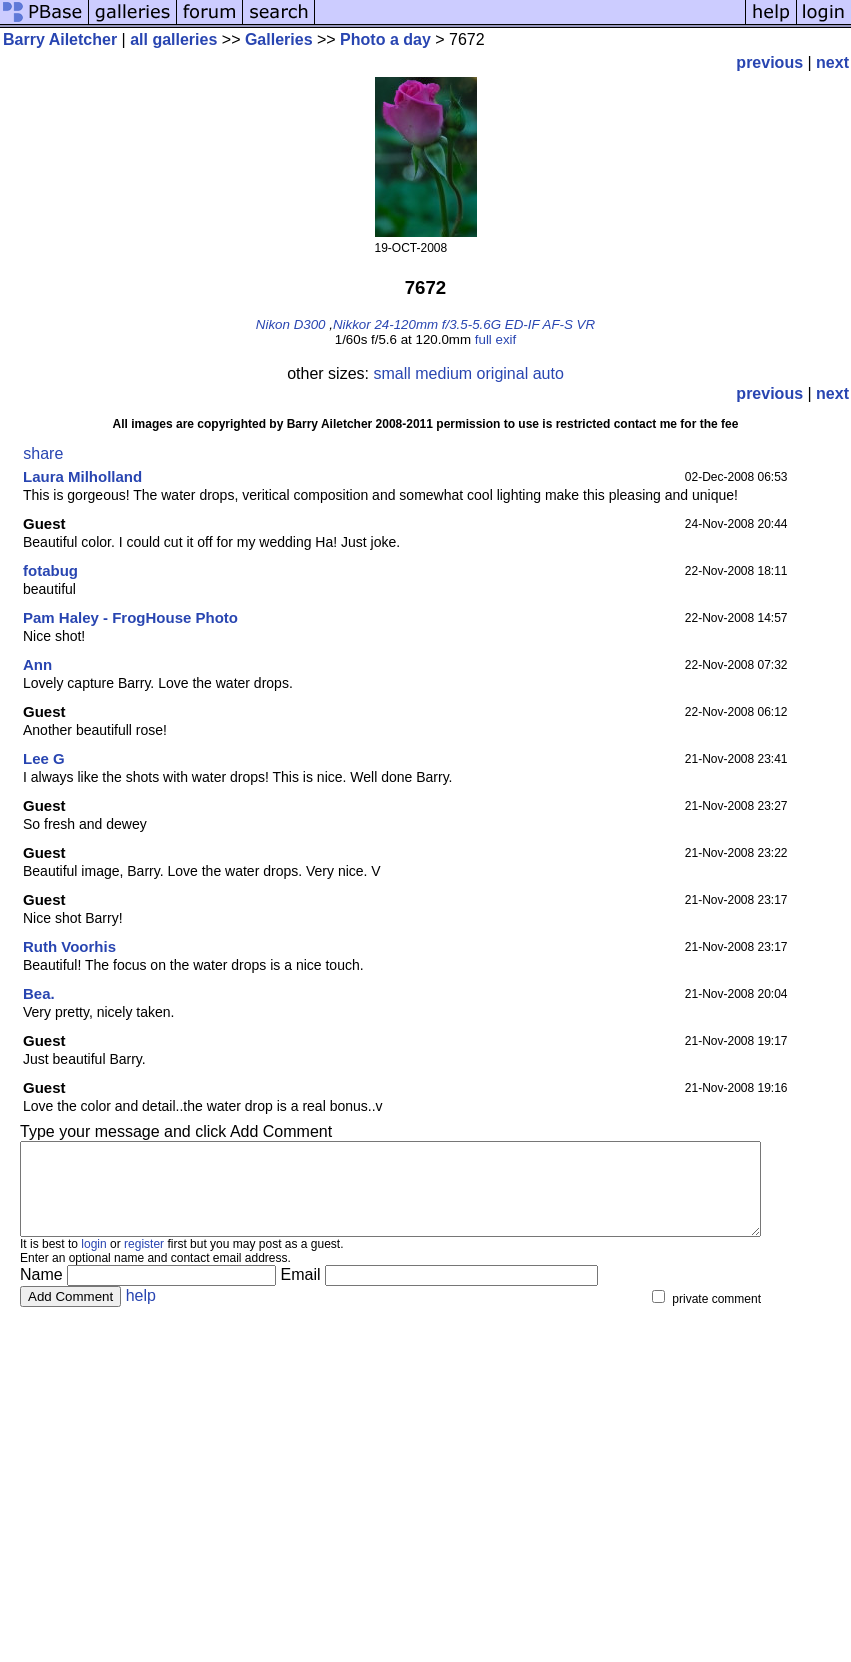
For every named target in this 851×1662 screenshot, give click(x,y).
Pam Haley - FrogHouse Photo (130, 617)
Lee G (44, 758)
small (391, 373)
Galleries (279, 39)
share (43, 453)
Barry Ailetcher (60, 39)
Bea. (39, 993)
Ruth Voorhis (69, 946)
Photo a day (385, 39)
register (144, 1262)
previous (769, 62)
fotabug (50, 570)
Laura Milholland (82, 476)
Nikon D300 (291, 324)
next (832, 62)
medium (443, 373)
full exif (495, 339)
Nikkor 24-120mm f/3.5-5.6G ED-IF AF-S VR (464, 324)
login (93, 1262)
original (503, 373)
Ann (37, 664)
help (141, 1313)
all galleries (173, 39)
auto (548, 373)
